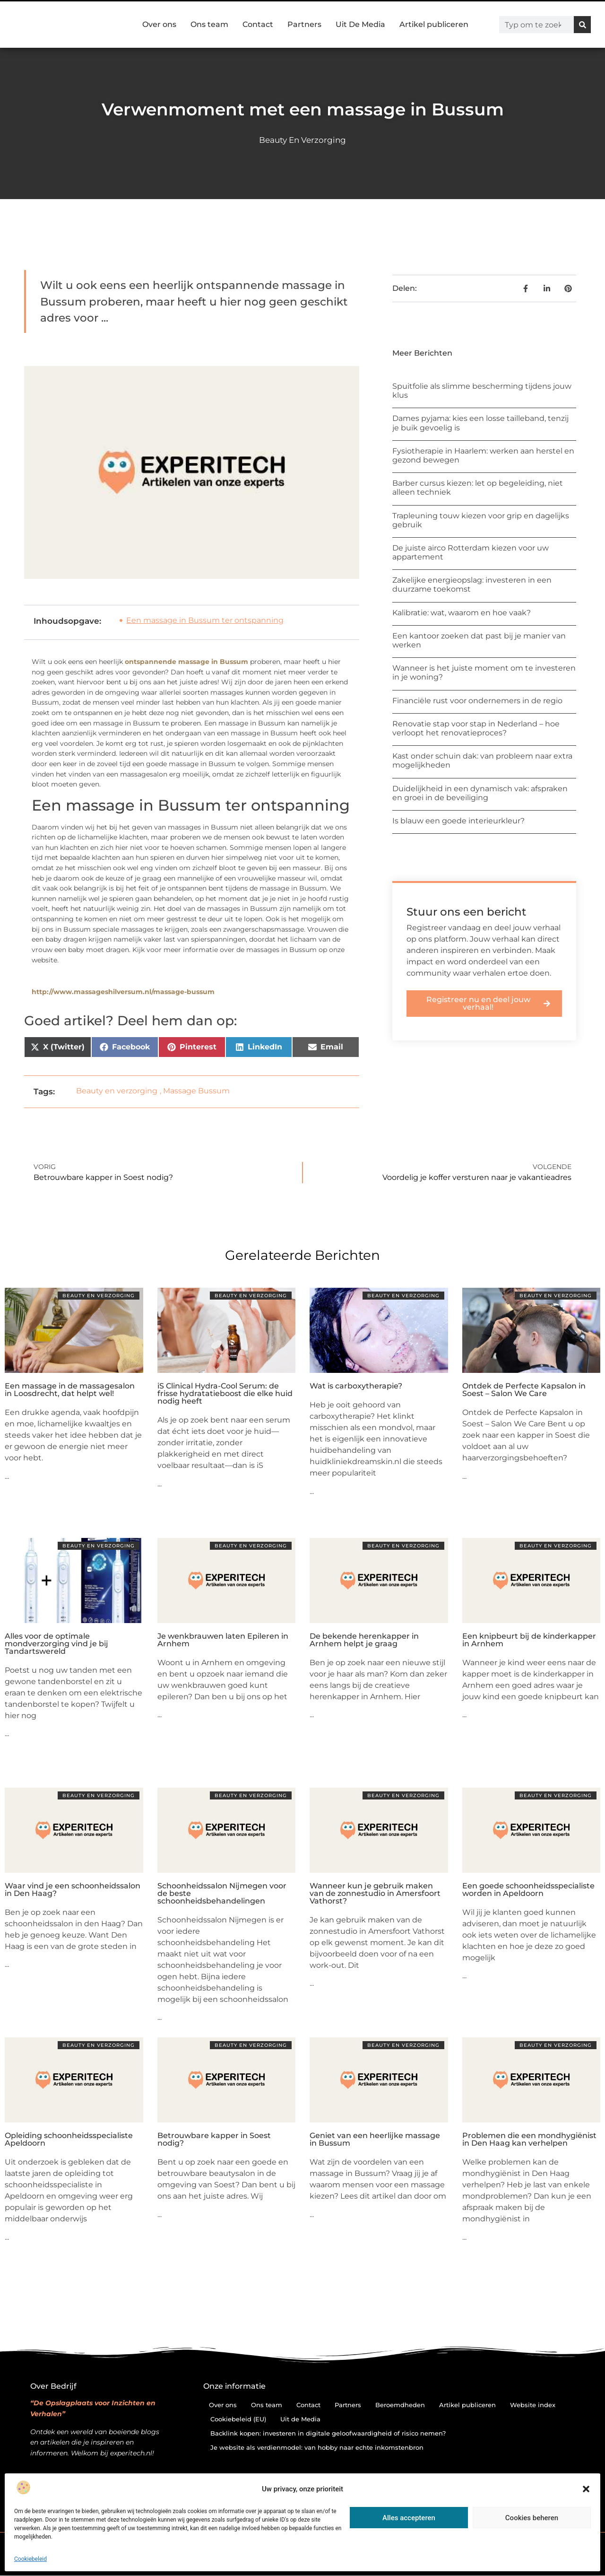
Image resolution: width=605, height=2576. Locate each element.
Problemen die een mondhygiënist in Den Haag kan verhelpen (529, 2139)
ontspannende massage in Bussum (186, 661)
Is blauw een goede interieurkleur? (458, 820)
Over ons (159, 24)
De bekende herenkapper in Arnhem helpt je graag (364, 1640)
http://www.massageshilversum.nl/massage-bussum (123, 991)
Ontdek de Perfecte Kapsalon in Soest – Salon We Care (524, 1389)
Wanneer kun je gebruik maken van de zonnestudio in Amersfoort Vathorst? (375, 1893)
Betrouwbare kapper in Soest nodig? (214, 2139)
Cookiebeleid (30, 2559)
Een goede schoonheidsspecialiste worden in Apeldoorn (528, 1889)
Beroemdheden (400, 2405)
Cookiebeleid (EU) (238, 2419)
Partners (304, 24)
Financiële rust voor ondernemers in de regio (477, 700)
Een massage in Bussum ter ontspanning (205, 620)
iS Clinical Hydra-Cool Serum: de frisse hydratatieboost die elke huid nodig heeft (225, 1393)
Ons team (209, 24)
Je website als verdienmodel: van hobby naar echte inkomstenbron (317, 2447)
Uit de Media (300, 2419)
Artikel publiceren (433, 24)
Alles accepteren (408, 2518)
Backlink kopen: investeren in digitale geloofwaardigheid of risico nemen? (328, 2433)
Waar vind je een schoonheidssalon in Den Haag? (72, 1889)
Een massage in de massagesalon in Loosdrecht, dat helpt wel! (70, 1389)
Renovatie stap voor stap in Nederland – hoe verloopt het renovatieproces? (476, 728)
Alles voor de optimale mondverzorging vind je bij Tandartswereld (56, 1644)
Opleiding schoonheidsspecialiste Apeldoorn (69, 2139)
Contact (257, 24)
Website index (532, 2405)
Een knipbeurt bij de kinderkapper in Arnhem (529, 1640)
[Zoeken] (582, 24)
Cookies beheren (531, 2518)
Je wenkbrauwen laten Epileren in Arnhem (222, 1640)
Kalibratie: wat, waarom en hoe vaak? (461, 612)
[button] (586, 2489)
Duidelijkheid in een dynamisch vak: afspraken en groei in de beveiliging (480, 793)
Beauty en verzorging (302, 140)
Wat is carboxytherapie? (356, 1385)
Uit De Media (360, 24)
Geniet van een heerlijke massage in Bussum (375, 2139)
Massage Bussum (196, 1090)
